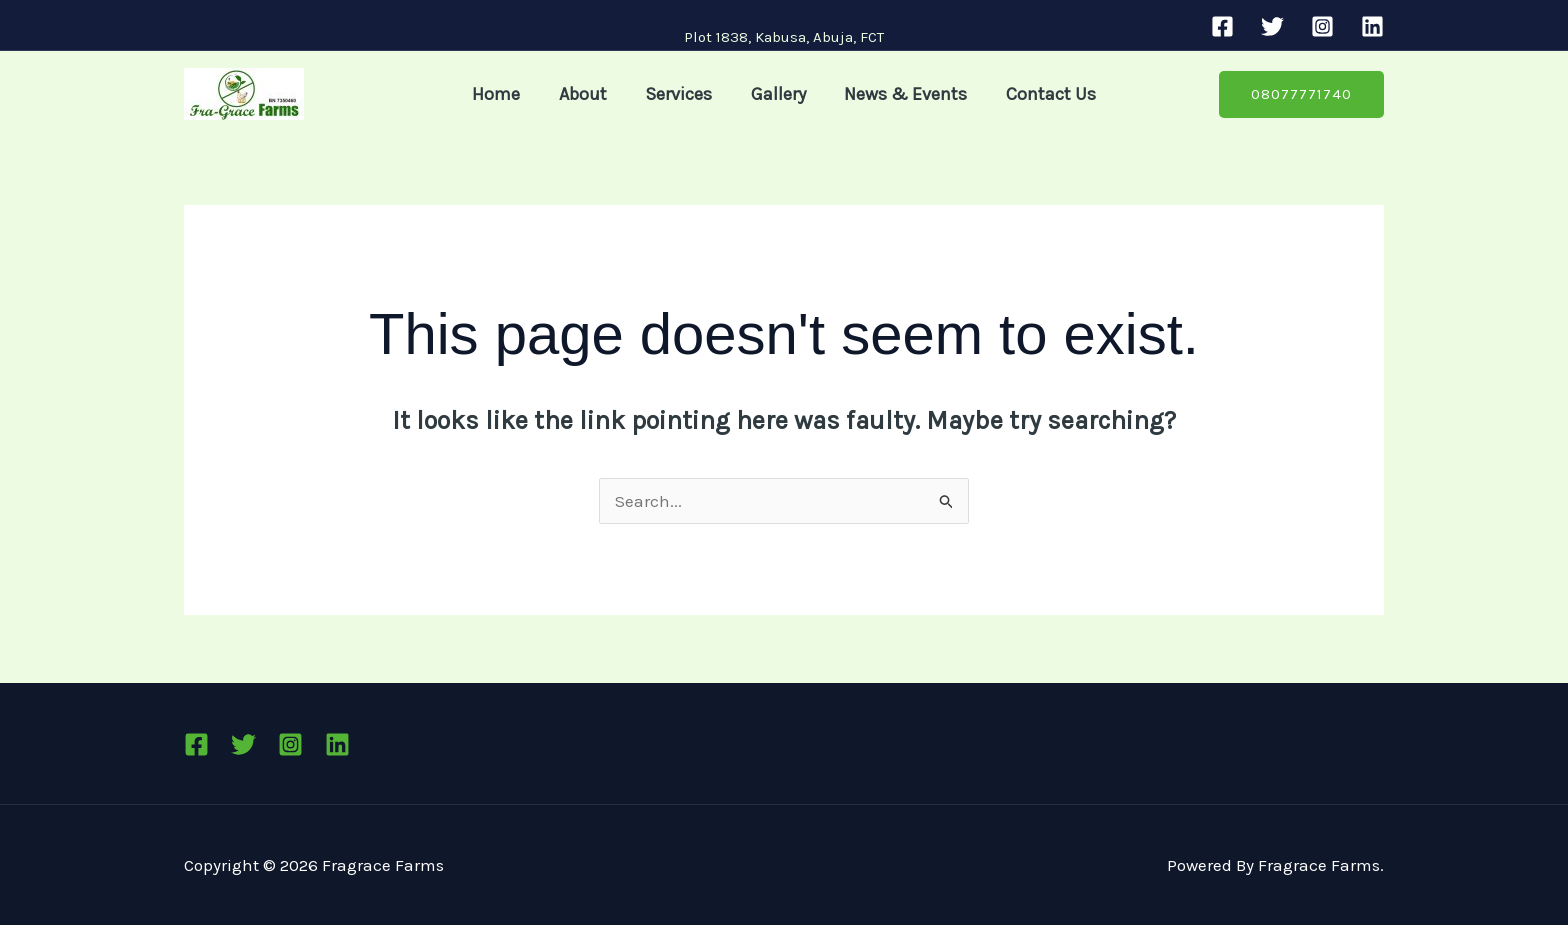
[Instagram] (1322, 26)
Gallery (777, 94)
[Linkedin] (1372, 26)
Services (680, 94)
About (587, 94)
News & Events (902, 94)
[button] (1301, 94)
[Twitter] (1272, 26)
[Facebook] (1222, 26)
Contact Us (1045, 94)
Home (503, 94)
